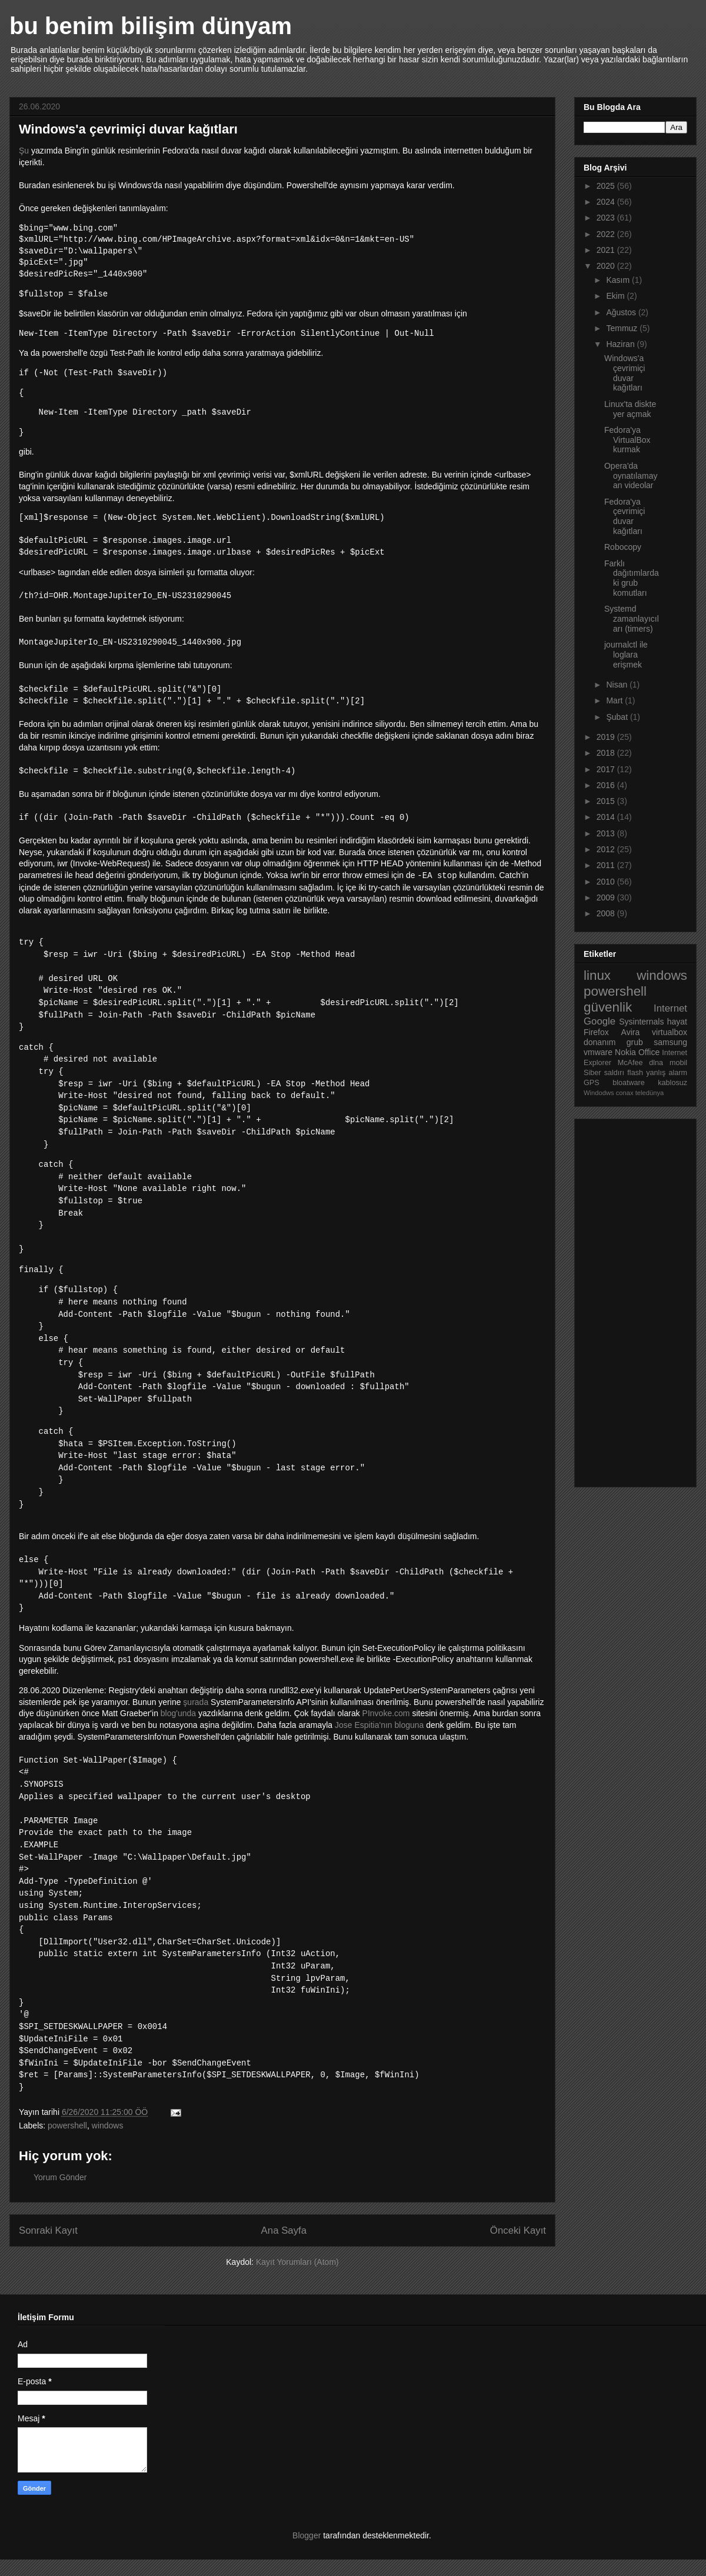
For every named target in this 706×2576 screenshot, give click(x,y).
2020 (607, 266)
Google (599, 1021)
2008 (607, 913)
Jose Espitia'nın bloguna (379, 1725)
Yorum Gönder (60, 2193)
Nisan (618, 684)
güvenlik (608, 1007)
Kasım (619, 280)
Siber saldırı (604, 1073)
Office (649, 1052)
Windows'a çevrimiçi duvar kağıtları (624, 372)
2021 (607, 250)
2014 (607, 817)
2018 (607, 753)
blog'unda (178, 1713)
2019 (607, 737)
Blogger (306, 2552)
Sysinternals (641, 1021)
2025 (607, 186)
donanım (599, 1042)
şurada (195, 1702)
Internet (670, 1008)
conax (625, 1092)
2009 (607, 897)
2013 (607, 833)
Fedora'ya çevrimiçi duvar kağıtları (624, 516)
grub (635, 1042)
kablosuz (672, 1083)
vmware (598, 1052)
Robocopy (622, 547)
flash (635, 1073)
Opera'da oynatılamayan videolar (630, 475)
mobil (678, 1063)
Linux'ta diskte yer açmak (630, 409)
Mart (615, 700)
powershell (67, 2142)
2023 (607, 217)
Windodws (599, 1092)
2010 (607, 881)
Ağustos (622, 312)
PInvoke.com (386, 1713)
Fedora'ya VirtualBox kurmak (627, 440)
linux (597, 975)
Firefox (596, 1032)
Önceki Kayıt (518, 2247)
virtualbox (669, 1032)
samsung (670, 1042)
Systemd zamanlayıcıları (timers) (631, 618)
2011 (607, 865)
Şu (24, 150)
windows (108, 2142)
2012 (607, 849)
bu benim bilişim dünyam (150, 26)
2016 (607, 785)
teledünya (649, 1092)
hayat (677, 1021)
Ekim (616, 296)
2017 (607, 769)
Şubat (618, 717)
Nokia (625, 1052)
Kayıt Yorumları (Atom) (297, 2278)
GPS (592, 1083)
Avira (630, 1032)
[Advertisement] (631, 1299)
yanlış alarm (666, 1073)
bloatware (628, 1083)
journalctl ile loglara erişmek (626, 654)
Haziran (621, 344)
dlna (656, 1063)
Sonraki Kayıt (48, 2247)
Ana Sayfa (284, 2247)
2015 (607, 801)
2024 (607, 201)
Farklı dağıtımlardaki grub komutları (631, 578)
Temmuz (623, 328)
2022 (607, 234)
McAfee (630, 1063)
